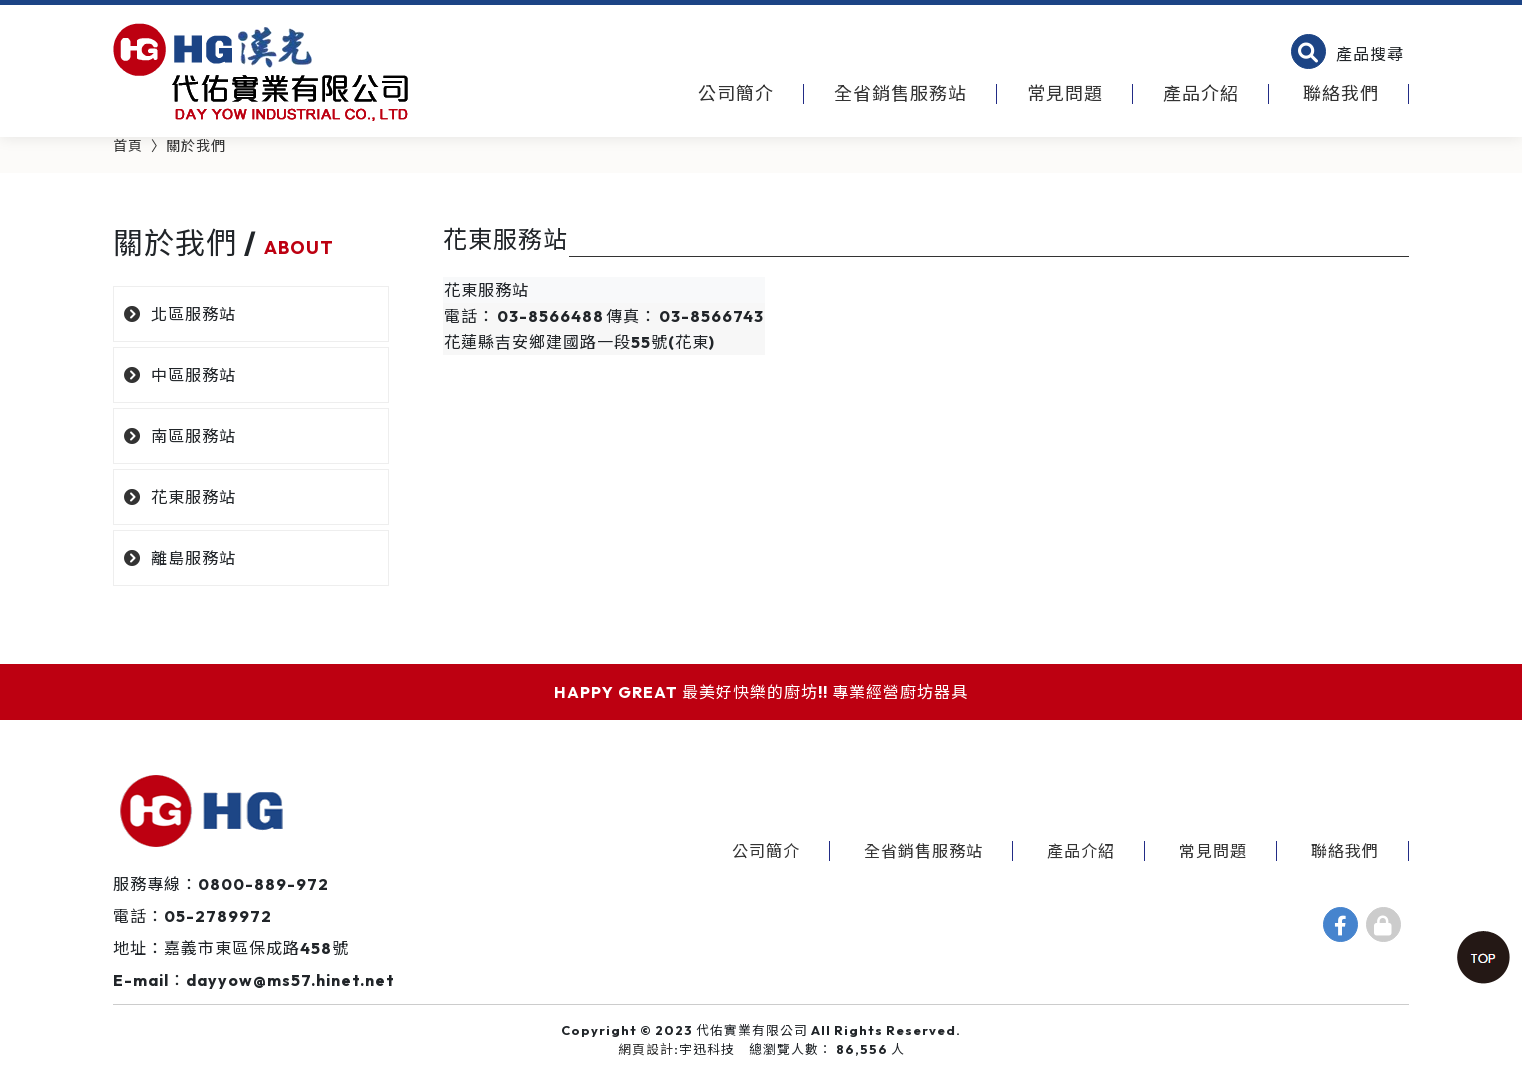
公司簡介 (736, 93)
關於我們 (196, 146)
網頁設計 (646, 1049)
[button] (1347, 54)
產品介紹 (1201, 93)
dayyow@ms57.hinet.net (290, 980)
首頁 (128, 146)
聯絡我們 (1341, 93)
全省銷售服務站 (900, 93)
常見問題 (1065, 93)
